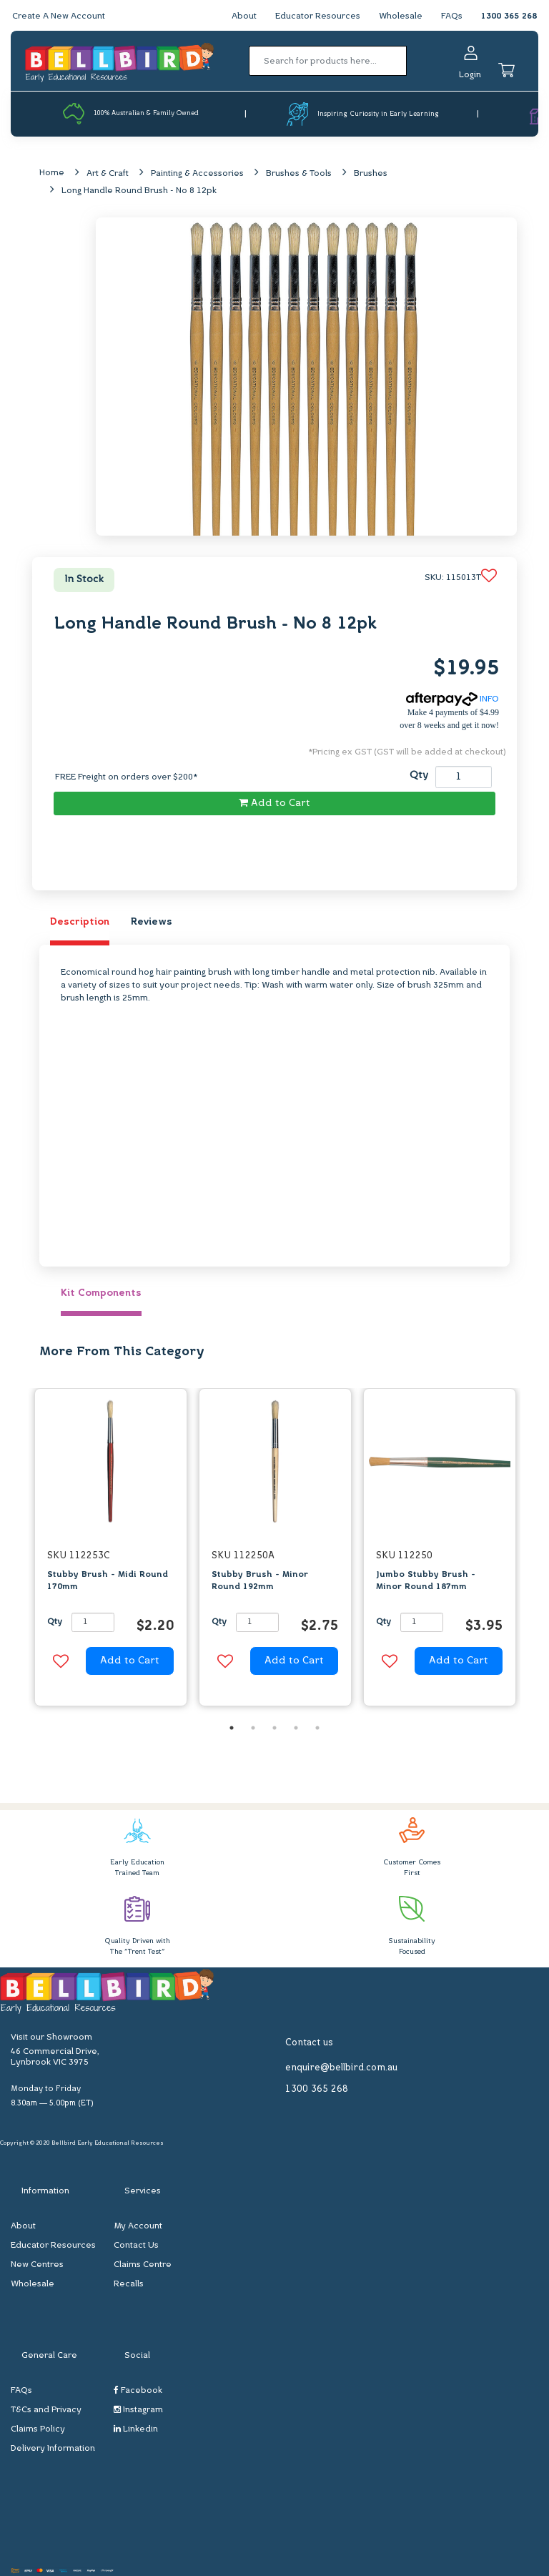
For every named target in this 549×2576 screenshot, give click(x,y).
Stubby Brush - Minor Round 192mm (260, 1580)
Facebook (138, 2390)
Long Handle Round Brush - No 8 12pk (139, 191)
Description (79, 922)
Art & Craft (107, 173)
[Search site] (411, 61)
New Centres (37, 2265)
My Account (138, 2226)
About (244, 16)
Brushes (370, 173)
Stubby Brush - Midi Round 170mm (107, 1580)
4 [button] (296, 1728)
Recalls (129, 2284)
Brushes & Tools (299, 173)
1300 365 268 (509, 16)
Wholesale (400, 16)
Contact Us (136, 2245)
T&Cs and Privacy (46, 2410)
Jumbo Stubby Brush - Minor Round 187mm (425, 1580)
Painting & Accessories (197, 173)
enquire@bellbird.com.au (341, 2068)
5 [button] (317, 1728)
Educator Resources (317, 16)
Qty (419, 775)
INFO (452, 699)
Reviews (151, 922)
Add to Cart (274, 803)
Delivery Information (53, 2448)
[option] (111, 1551)
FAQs (452, 16)
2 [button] (253, 1728)
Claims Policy (38, 2429)
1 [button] (231, 1728)
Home (51, 173)
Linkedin (136, 2429)
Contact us (309, 2042)
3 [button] (274, 1728)
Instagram (138, 2409)
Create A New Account (58, 16)
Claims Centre (143, 2265)
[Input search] (328, 61)
